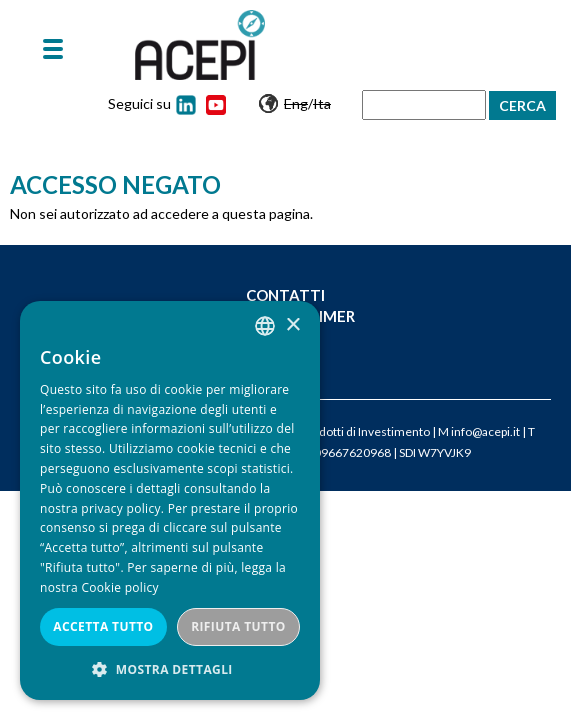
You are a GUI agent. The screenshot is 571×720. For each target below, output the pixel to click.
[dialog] (170, 500)
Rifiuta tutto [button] (238, 626)
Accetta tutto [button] (103, 626)
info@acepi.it (485, 431)
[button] (170, 669)
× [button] (292, 325)
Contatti (285, 295)
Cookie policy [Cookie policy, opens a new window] (119, 587)
